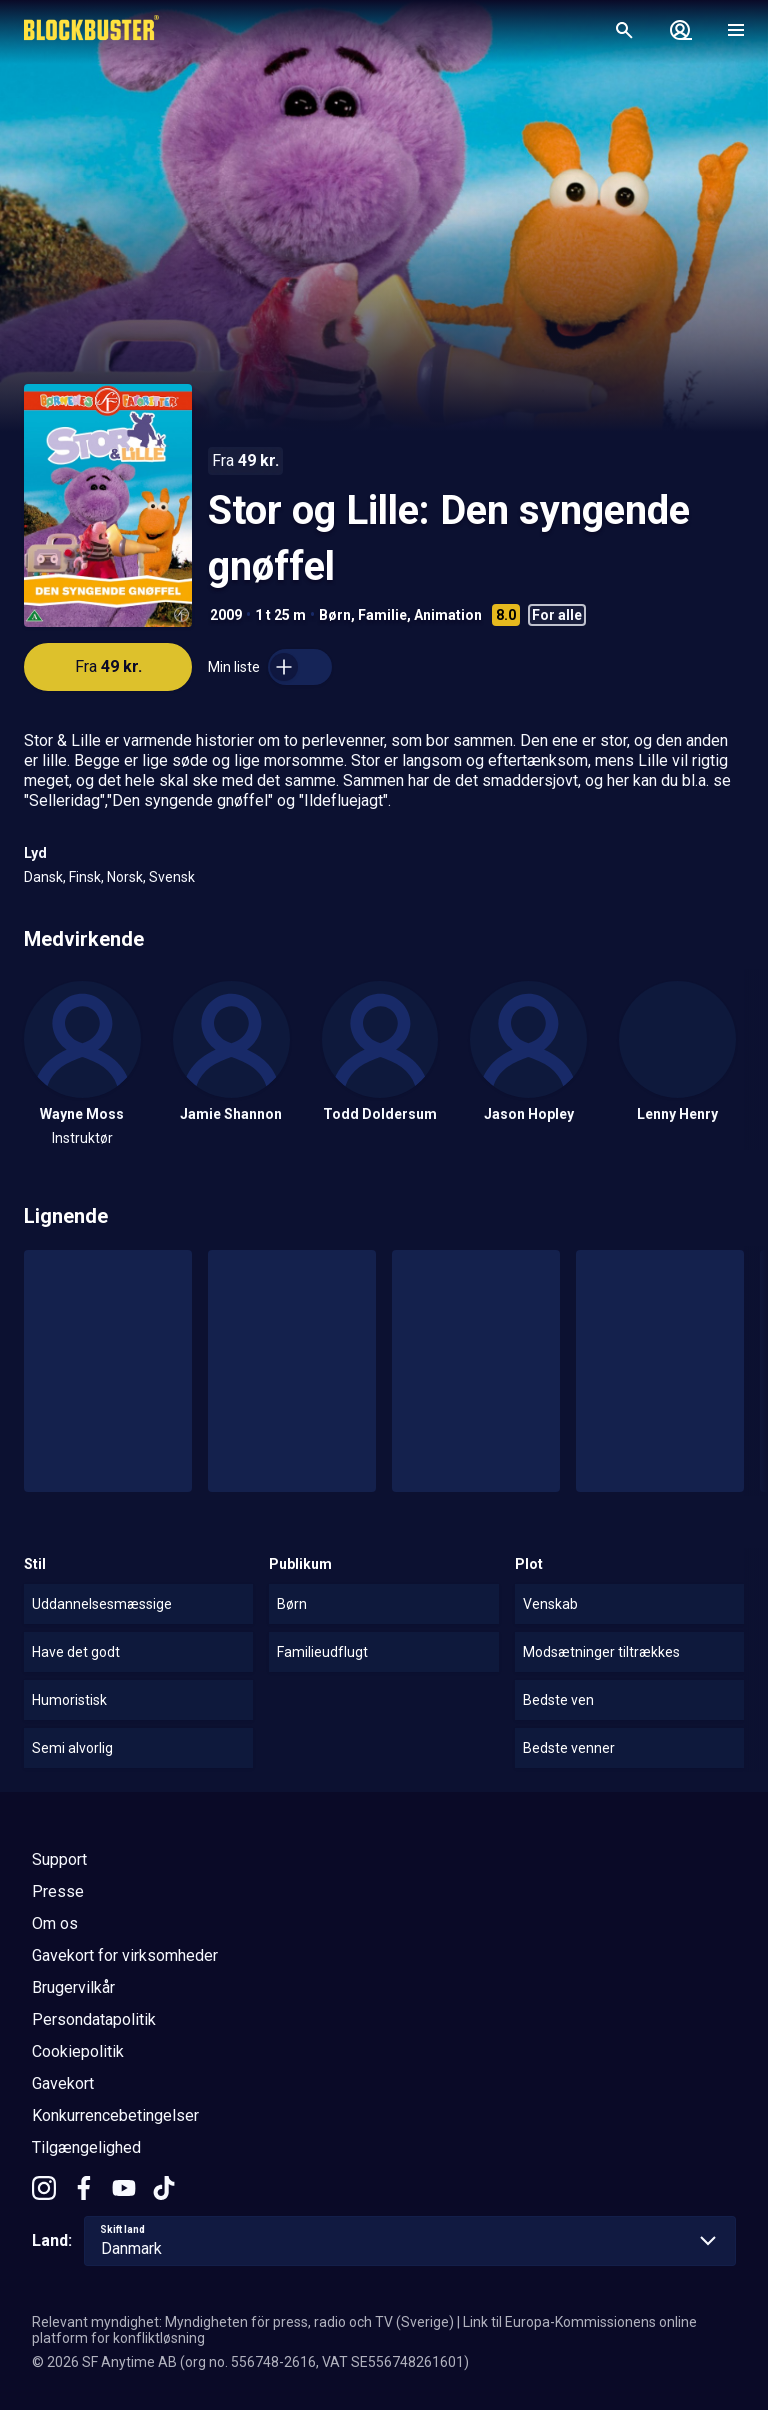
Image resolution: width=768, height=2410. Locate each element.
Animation (448, 615)
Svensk (172, 877)
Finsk (85, 877)
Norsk (125, 877)
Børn (335, 615)
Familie (382, 615)
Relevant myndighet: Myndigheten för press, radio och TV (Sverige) (243, 2322)
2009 (226, 615)
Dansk (43, 877)
